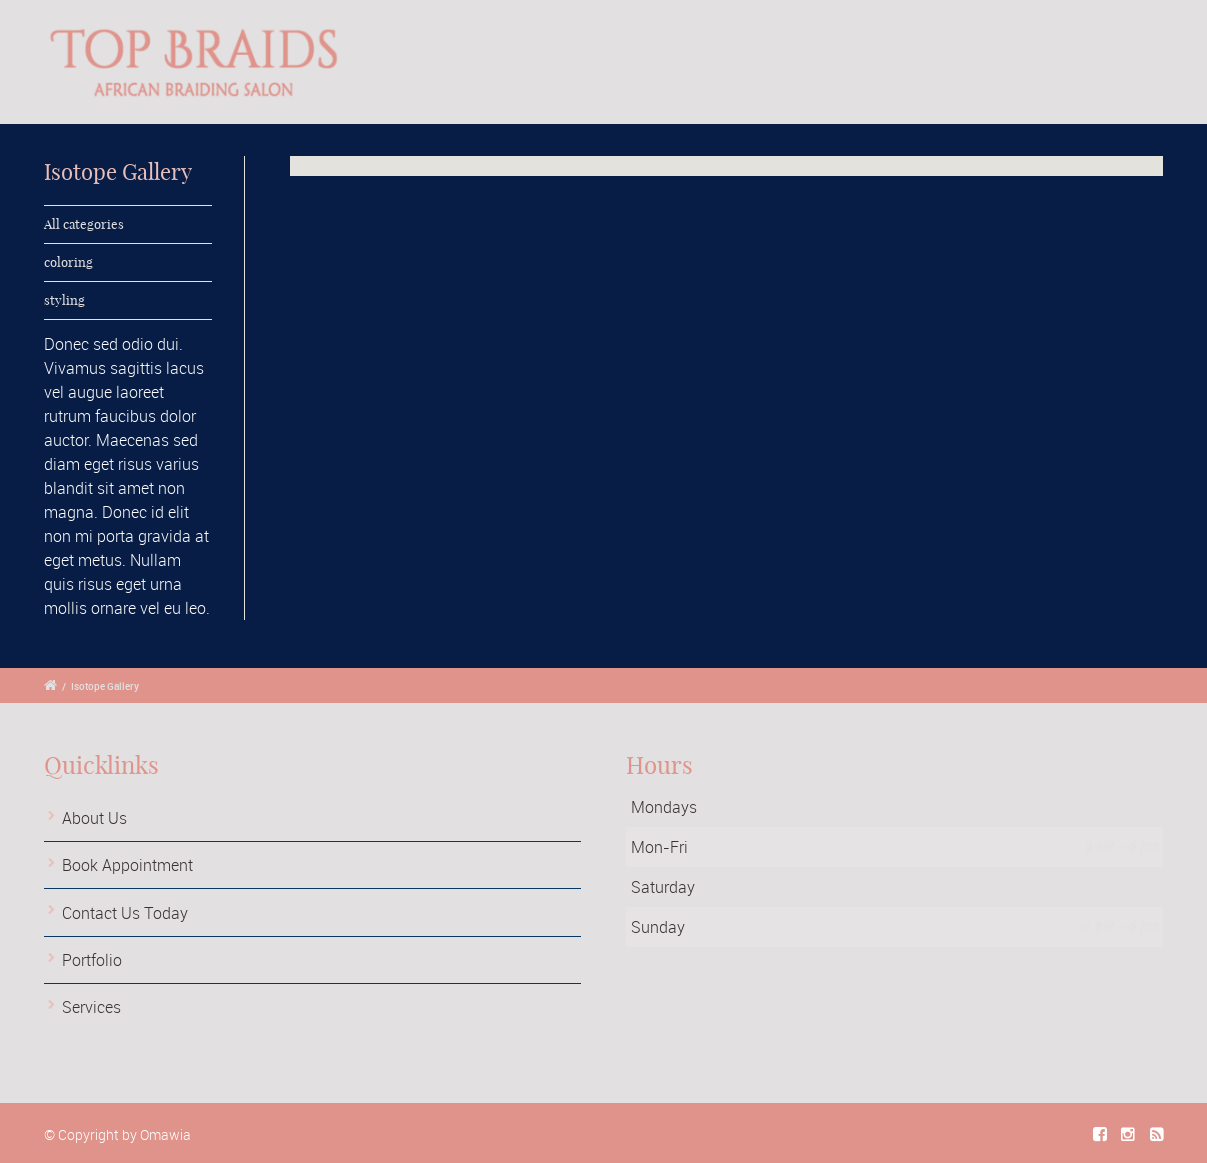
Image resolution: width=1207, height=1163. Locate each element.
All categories (84, 224)
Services (91, 1007)
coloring (68, 262)
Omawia (165, 1134)
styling (64, 300)
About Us (94, 818)
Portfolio (92, 960)
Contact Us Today (125, 913)
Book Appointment (127, 865)
